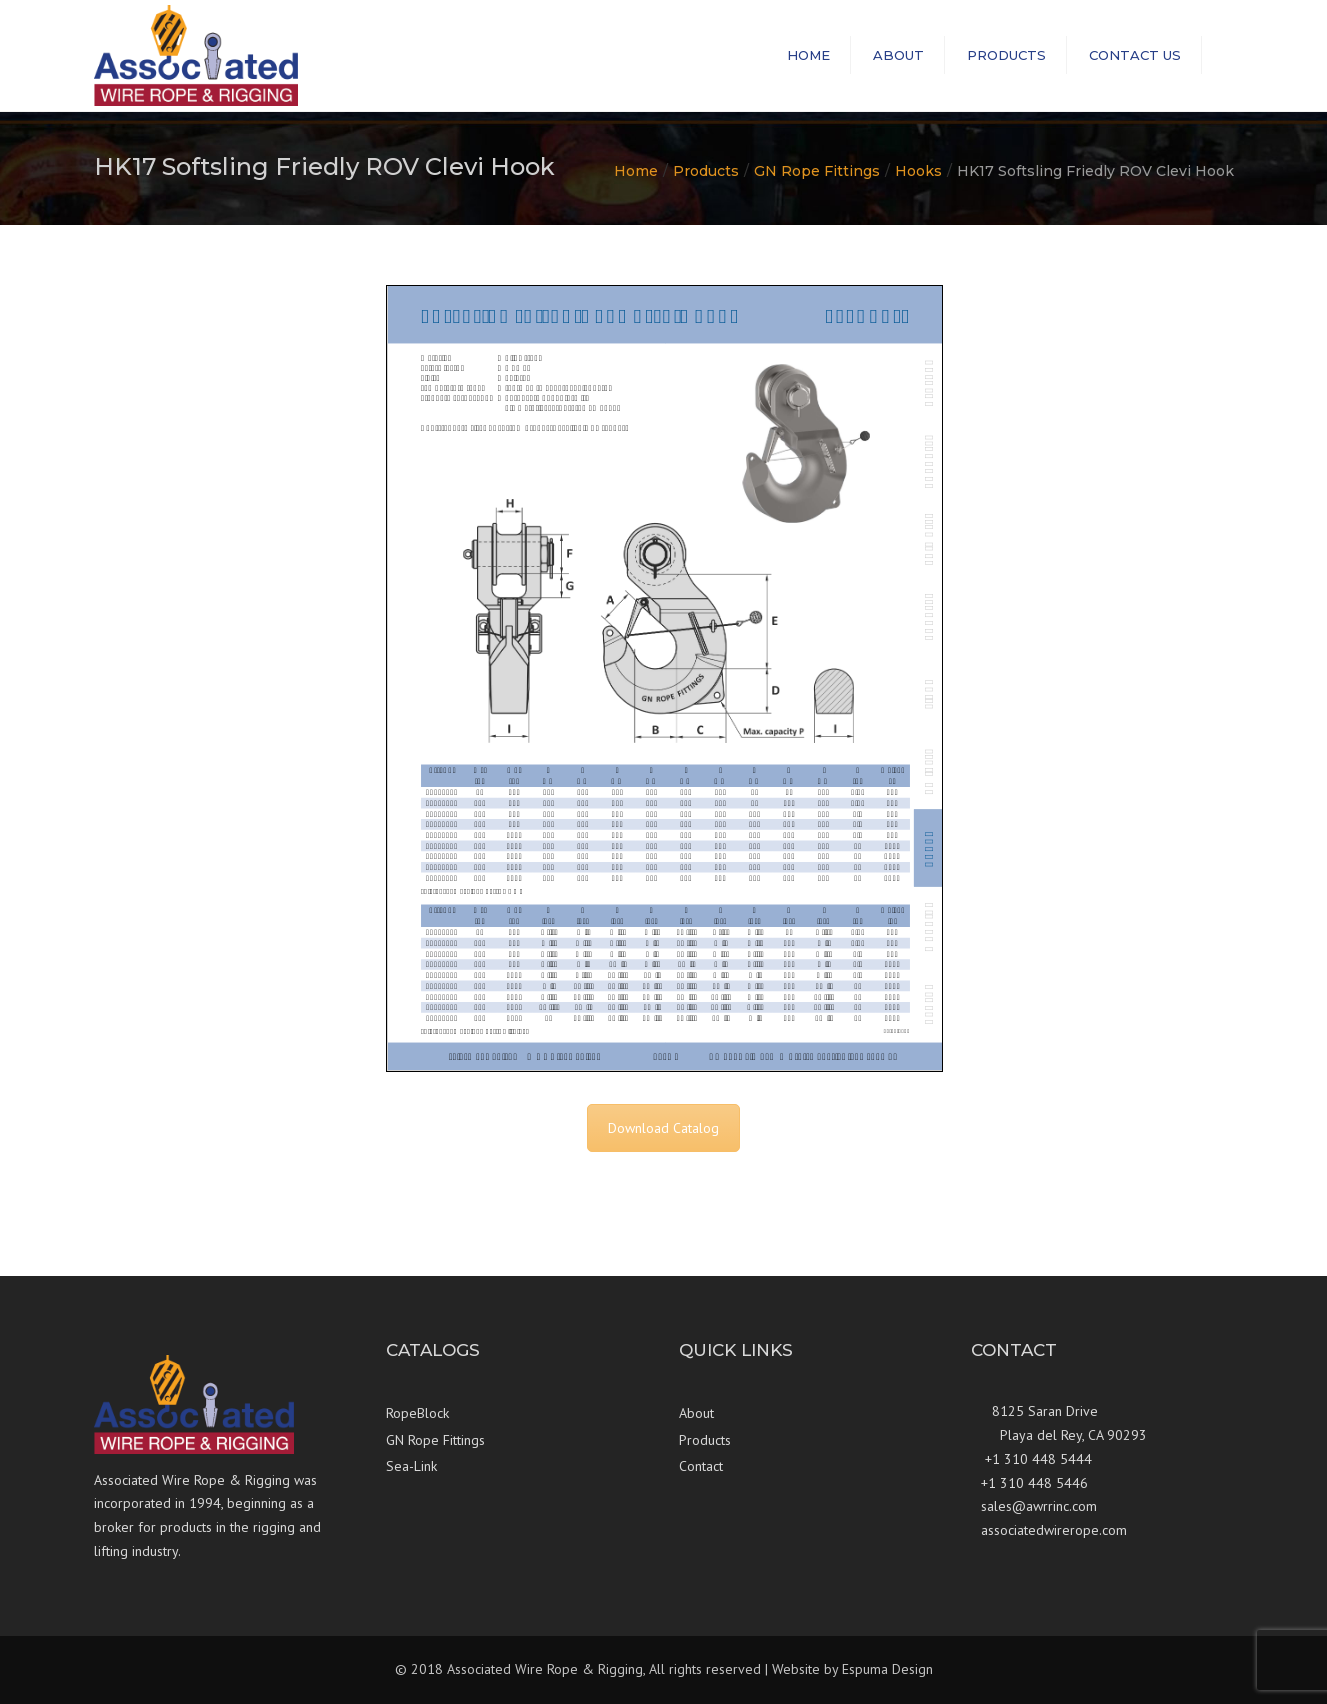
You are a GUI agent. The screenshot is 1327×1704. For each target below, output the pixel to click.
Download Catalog (663, 1128)
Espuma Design (887, 1669)
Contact (701, 1466)
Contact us (1135, 55)
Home (808, 55)
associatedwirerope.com (1054, 1530)
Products (1006, 55)
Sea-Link (411, 1466)
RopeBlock (417, 1413)
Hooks (918, 171)
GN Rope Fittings (817, 171)
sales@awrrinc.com (1039, 1506)
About (898, 55)
